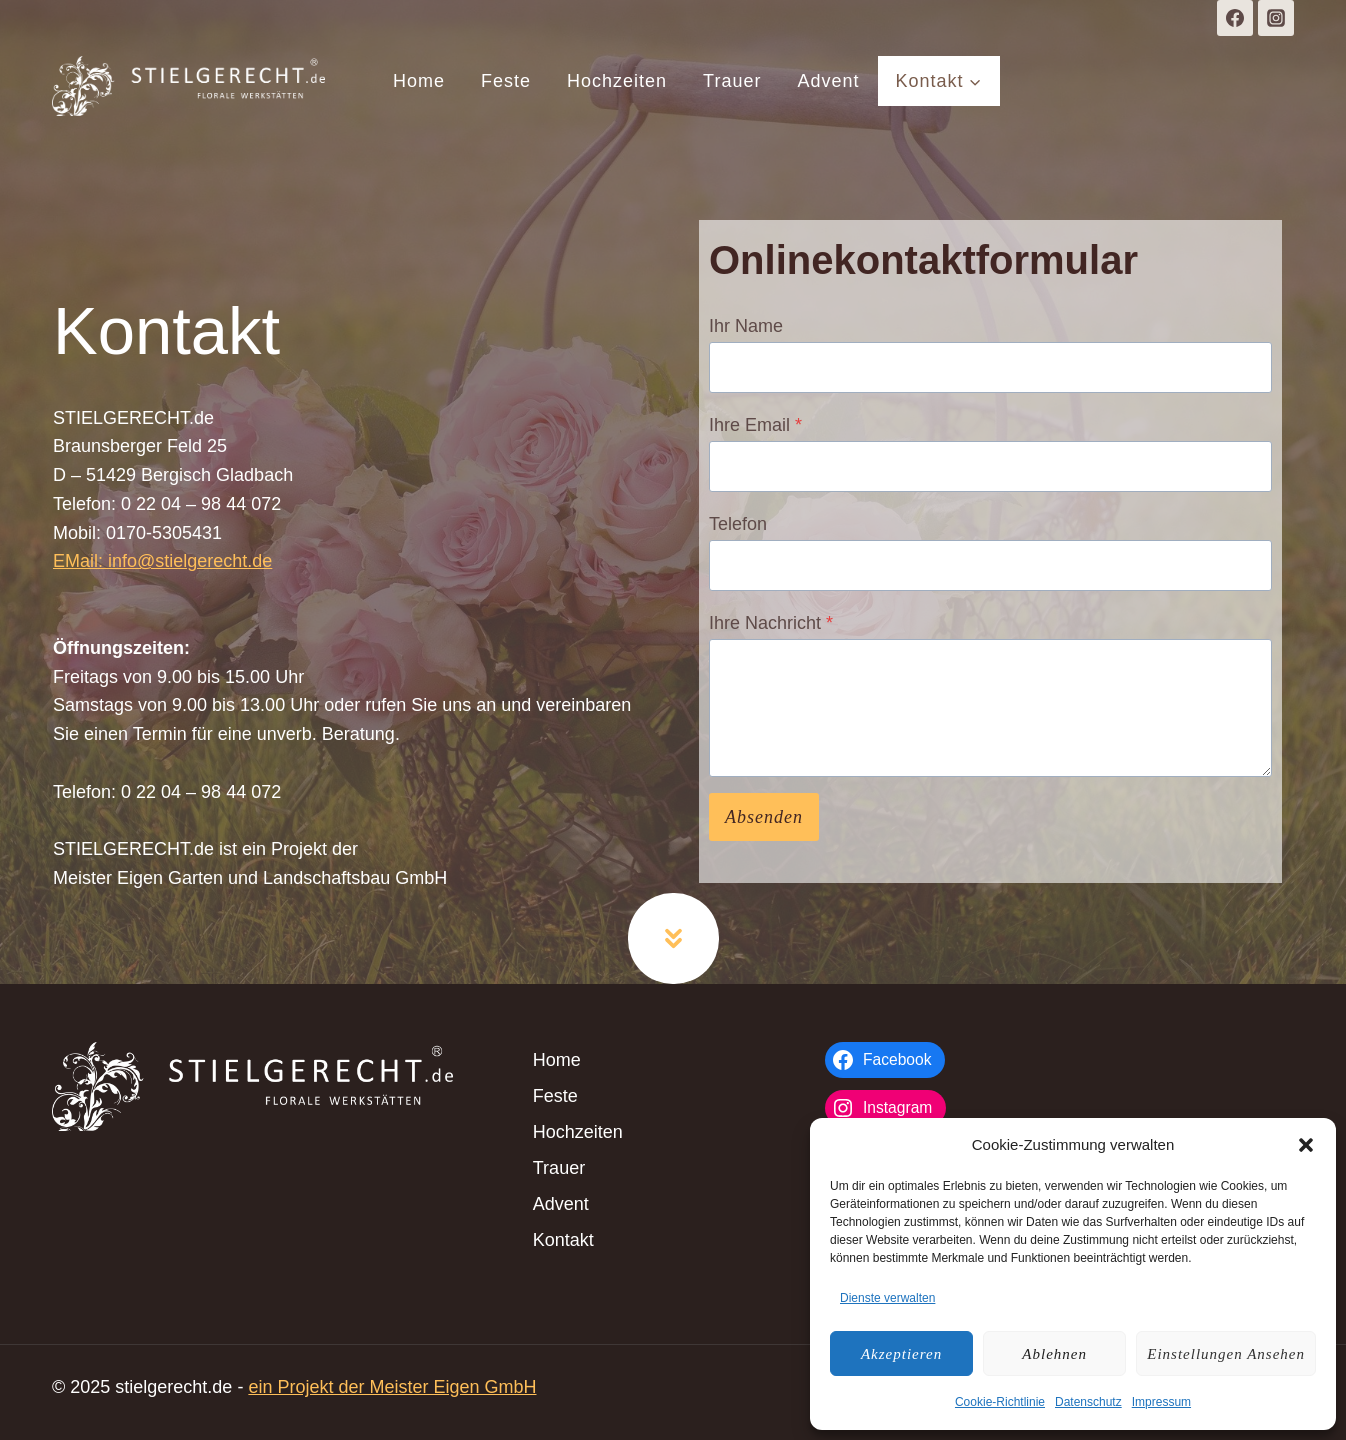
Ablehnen (1054, 1354)
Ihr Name (746, 326)
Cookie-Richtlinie (1000, 1402)
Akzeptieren (901, 1354)
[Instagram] (1276, 18)
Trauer (732, 81)
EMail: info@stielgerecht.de (162, 561)
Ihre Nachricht (771, 623)
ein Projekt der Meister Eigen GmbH (392, 1387)
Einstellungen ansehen (1226, 1354)
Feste (506, 81)
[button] (1306, 1145)
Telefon (738, 524)
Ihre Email (755, 425)
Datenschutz (1088, 1402)
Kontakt (563, 1240)
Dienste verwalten (887, 1298)
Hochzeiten (617, 81)
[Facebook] (1235, 18)
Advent (828, 81)
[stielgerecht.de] (188, 86)
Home (419, 81)
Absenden (764, 817)
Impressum (1161, 1402)
